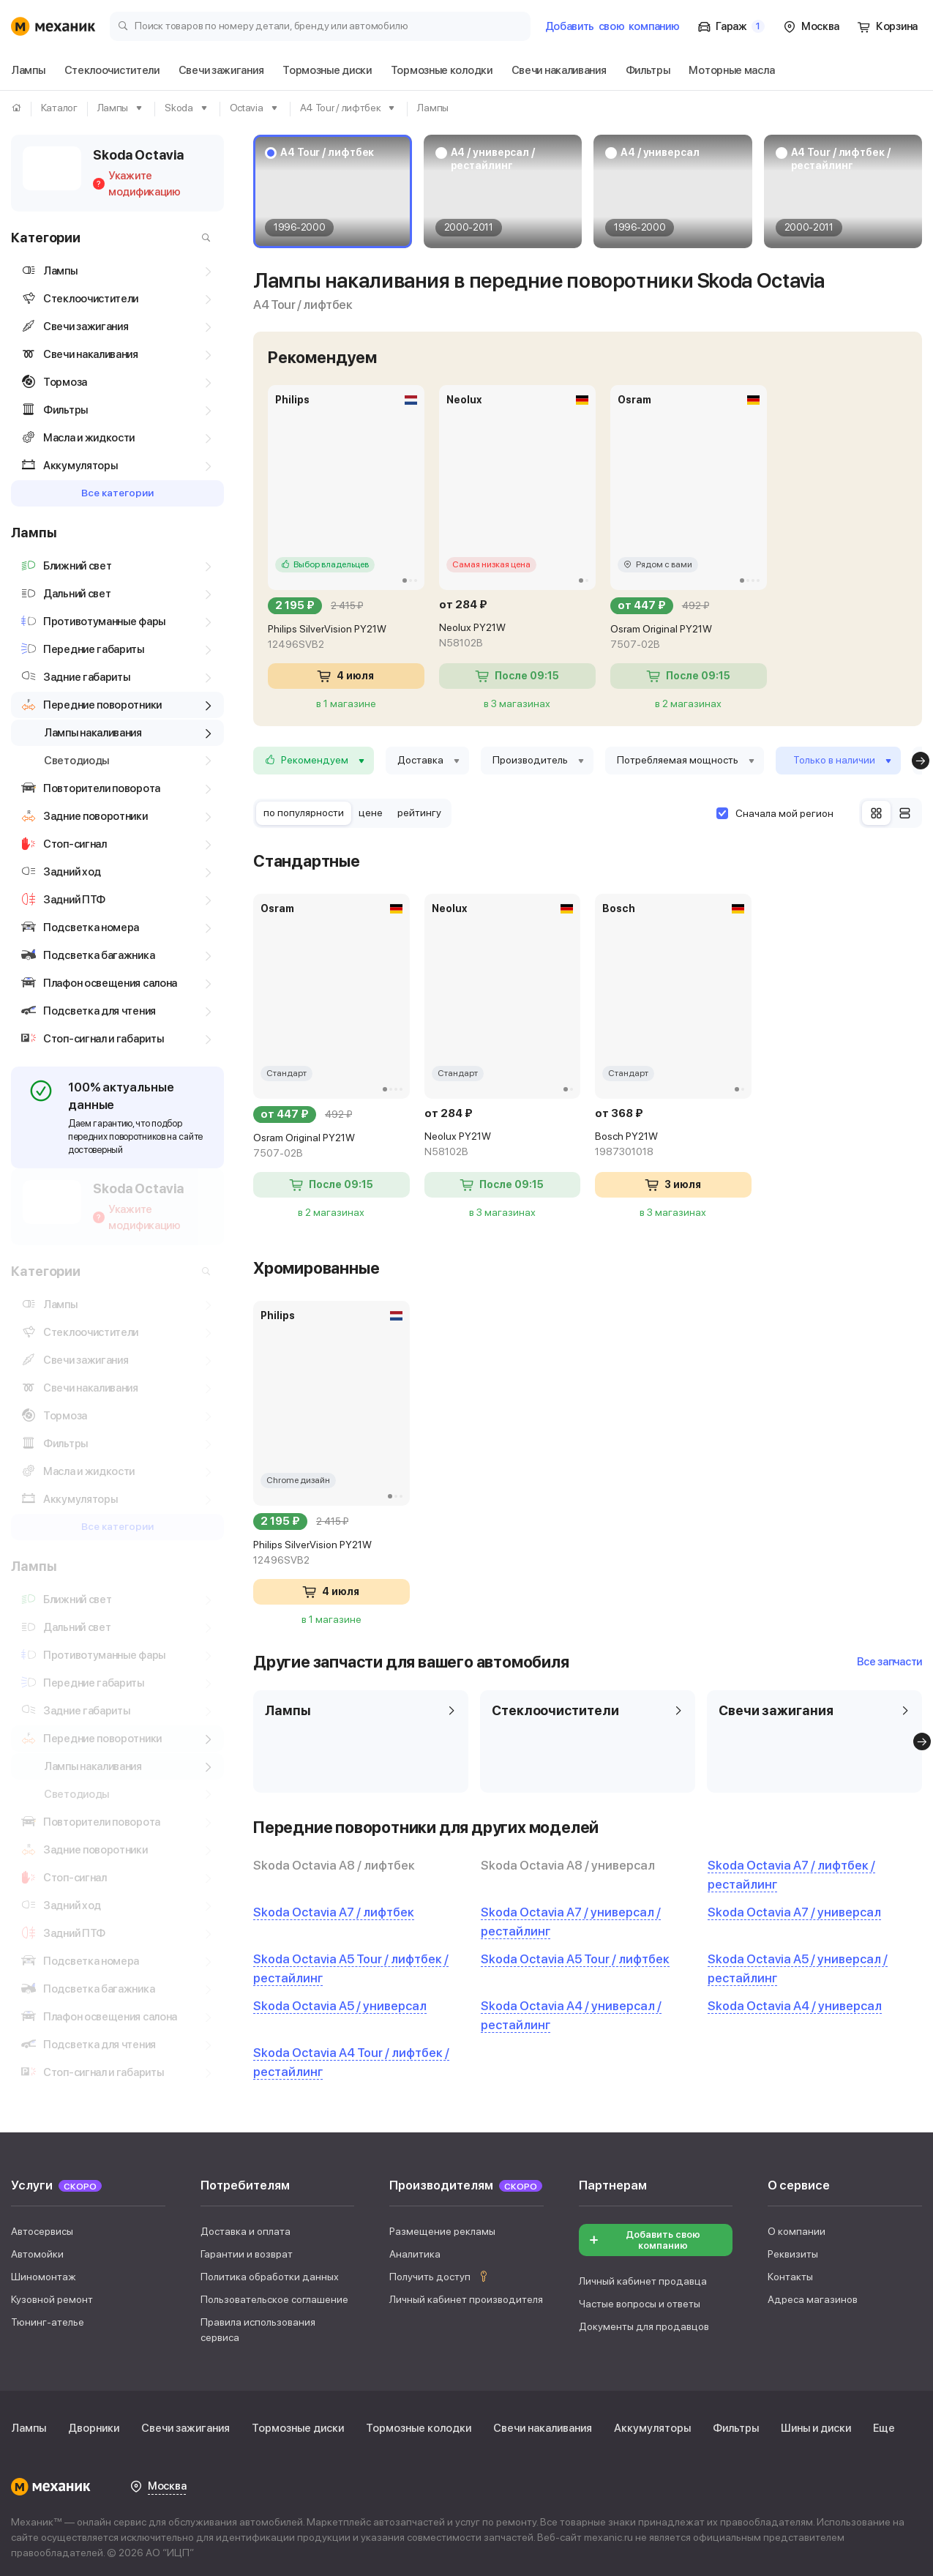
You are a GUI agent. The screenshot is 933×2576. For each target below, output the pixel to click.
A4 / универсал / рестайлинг (493, 158)
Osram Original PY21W (688, 637)
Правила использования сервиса (258, 2325)
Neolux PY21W (517, 636)
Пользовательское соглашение (274, 2295)
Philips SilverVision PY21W (346, 637)
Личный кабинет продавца (643, 2276)
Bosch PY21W (673, 1145)
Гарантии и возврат (247, 2249)
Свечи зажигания (185, 2423)
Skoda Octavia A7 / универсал (794, 1912)
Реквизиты (793, 2249)
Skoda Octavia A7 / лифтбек (333, 1912)
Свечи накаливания (542, 2423)
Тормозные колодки (418, 2423)
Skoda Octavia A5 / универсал (340, 2005)
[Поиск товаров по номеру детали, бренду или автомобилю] (320, 25)
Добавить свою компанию (643, 2236)
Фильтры (736, 2423)
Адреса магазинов (813, 2295)
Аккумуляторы (652, 2423)
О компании (796, 2227)
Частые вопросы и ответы (639, 2299)
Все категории (117, 493)
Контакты (790, 2272)
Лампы (28, 2423)
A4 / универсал (660, 152)
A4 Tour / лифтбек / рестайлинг (841, 158)
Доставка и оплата (246, 2227)
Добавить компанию (612, 26)
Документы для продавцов (644, 2322)
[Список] (905, 813)
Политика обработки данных (270, 2272)
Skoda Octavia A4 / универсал (795, 2005)
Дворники (93, 2423)
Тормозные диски (298, 2423)
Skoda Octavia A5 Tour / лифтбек (575, 1959)
